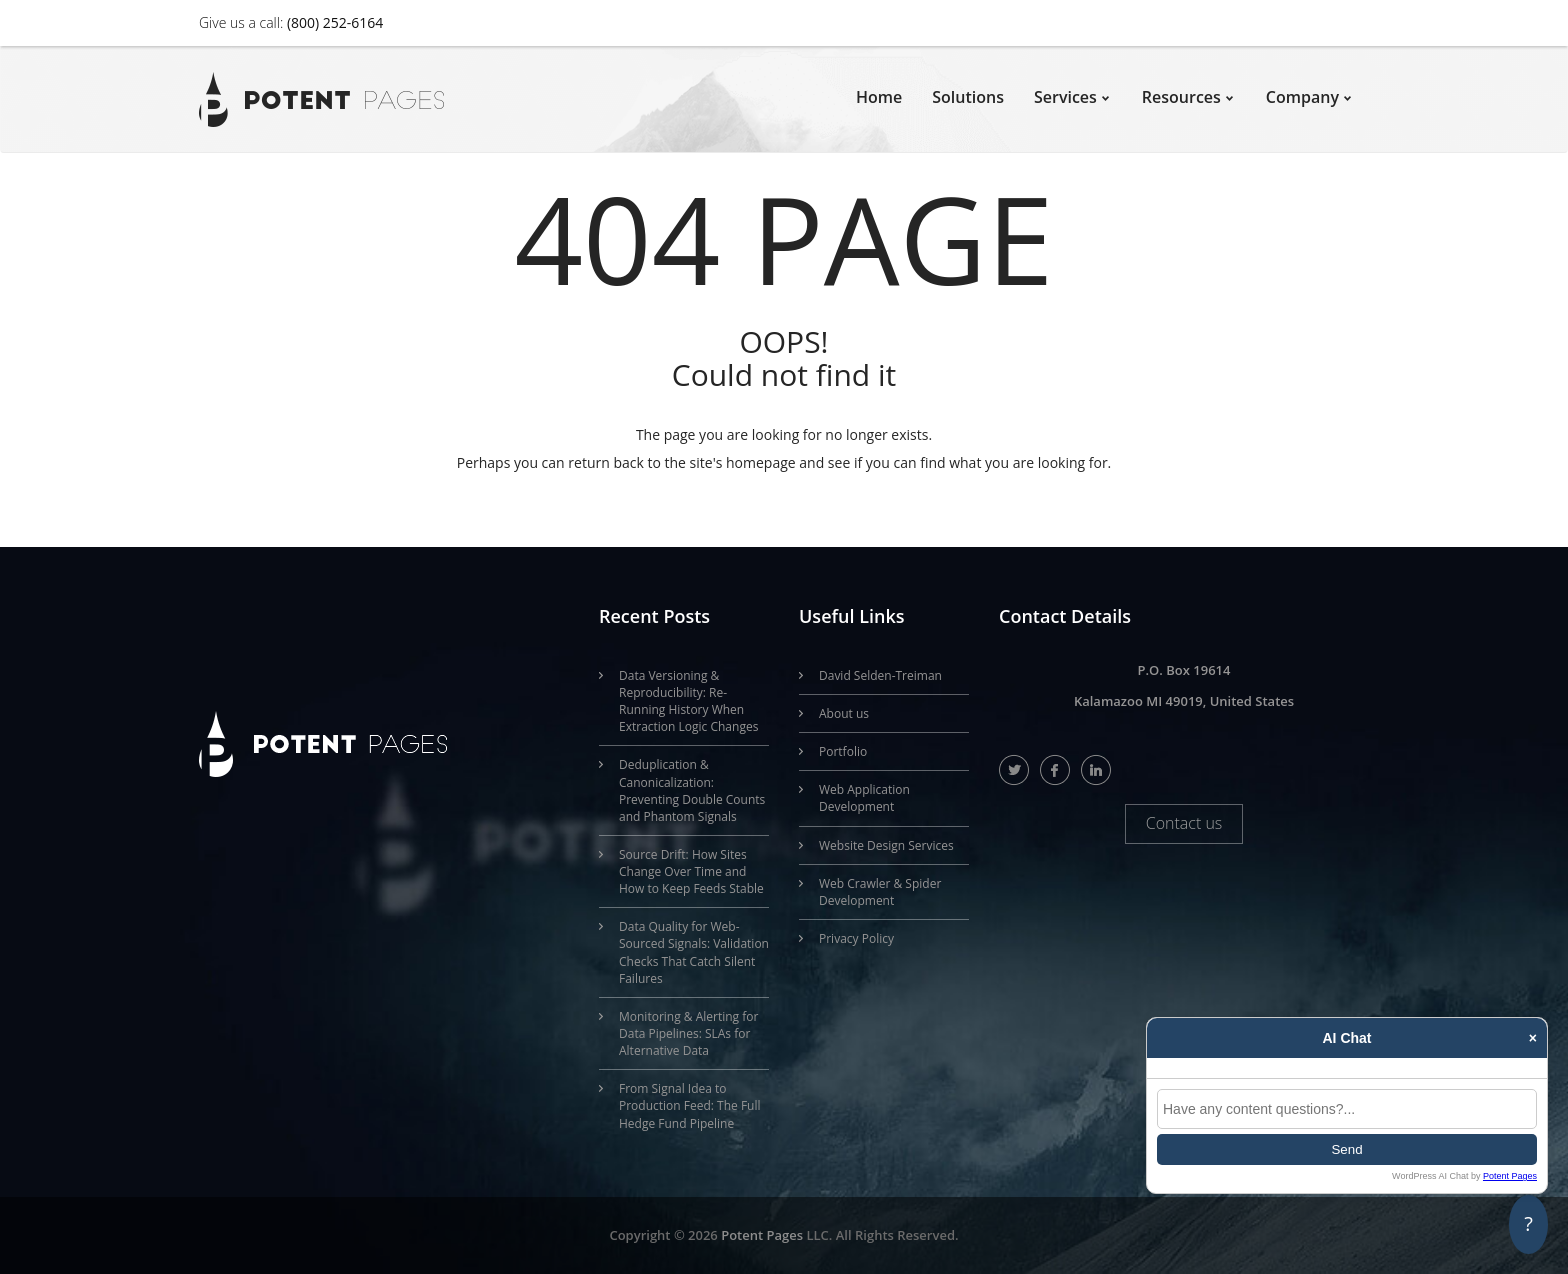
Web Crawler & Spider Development (880, 892)
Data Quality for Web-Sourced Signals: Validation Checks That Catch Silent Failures (694, 952)
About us (844, 713)
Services (1065, 97)
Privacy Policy (856, 938)
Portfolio (843, 751)
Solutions (968, 97)
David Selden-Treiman (880, 675)
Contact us (1184, 823)
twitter (1014, 770)
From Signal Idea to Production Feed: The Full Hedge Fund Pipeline (690, 1105)
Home (879, 97)
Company (1302, 97)
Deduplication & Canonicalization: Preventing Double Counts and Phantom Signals (692, 790)
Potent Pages (762, 1235)
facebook (1055, 770)
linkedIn (1096, 770)
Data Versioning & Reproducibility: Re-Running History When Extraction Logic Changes (688, 701)
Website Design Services (886, 845)
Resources (1181, 97)
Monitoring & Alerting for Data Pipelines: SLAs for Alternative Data (688, 1033)
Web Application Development (864, 798)
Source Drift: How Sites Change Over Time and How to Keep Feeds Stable (691, 871)
